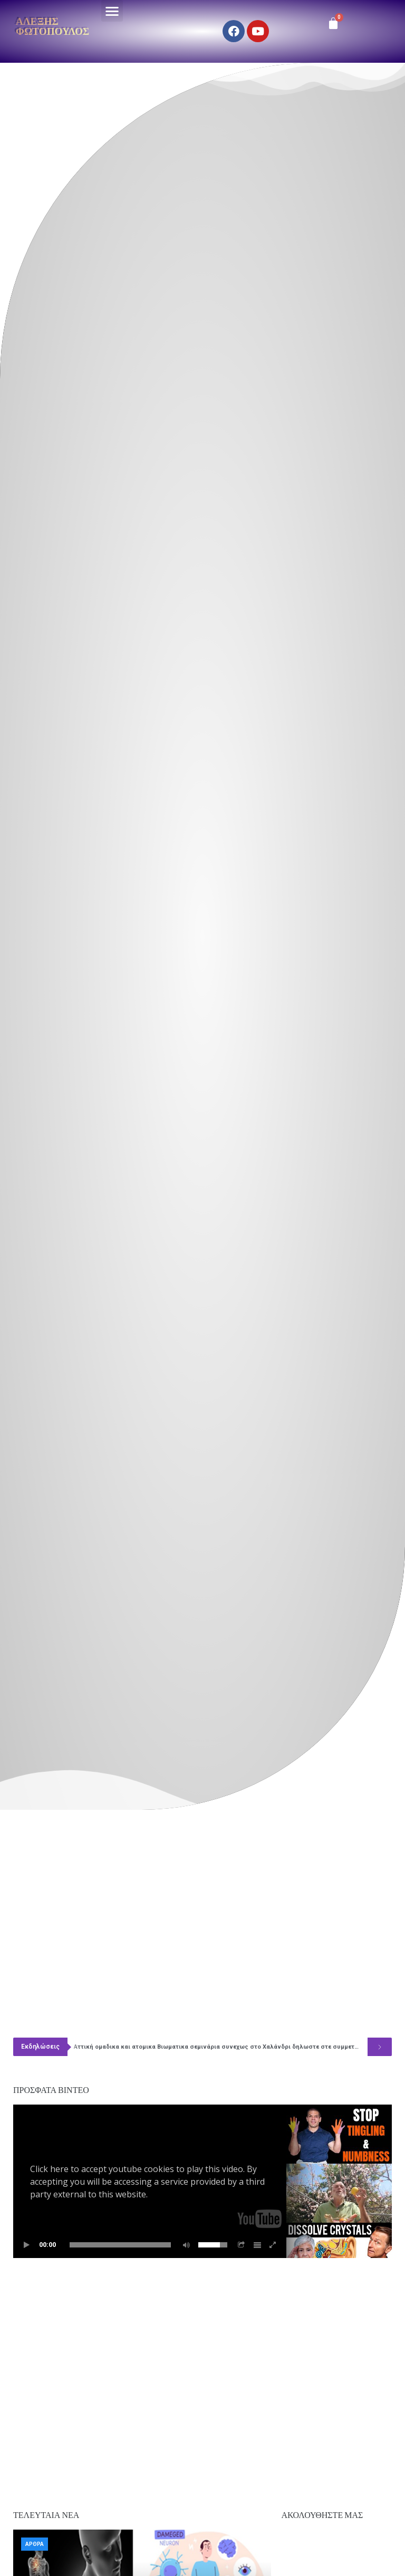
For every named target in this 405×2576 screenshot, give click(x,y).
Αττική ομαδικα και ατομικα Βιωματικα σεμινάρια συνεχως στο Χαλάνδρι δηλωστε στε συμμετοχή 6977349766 (221, 2046)
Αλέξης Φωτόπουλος (52, 25)
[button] (112, 11)
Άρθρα (34, 2544)
